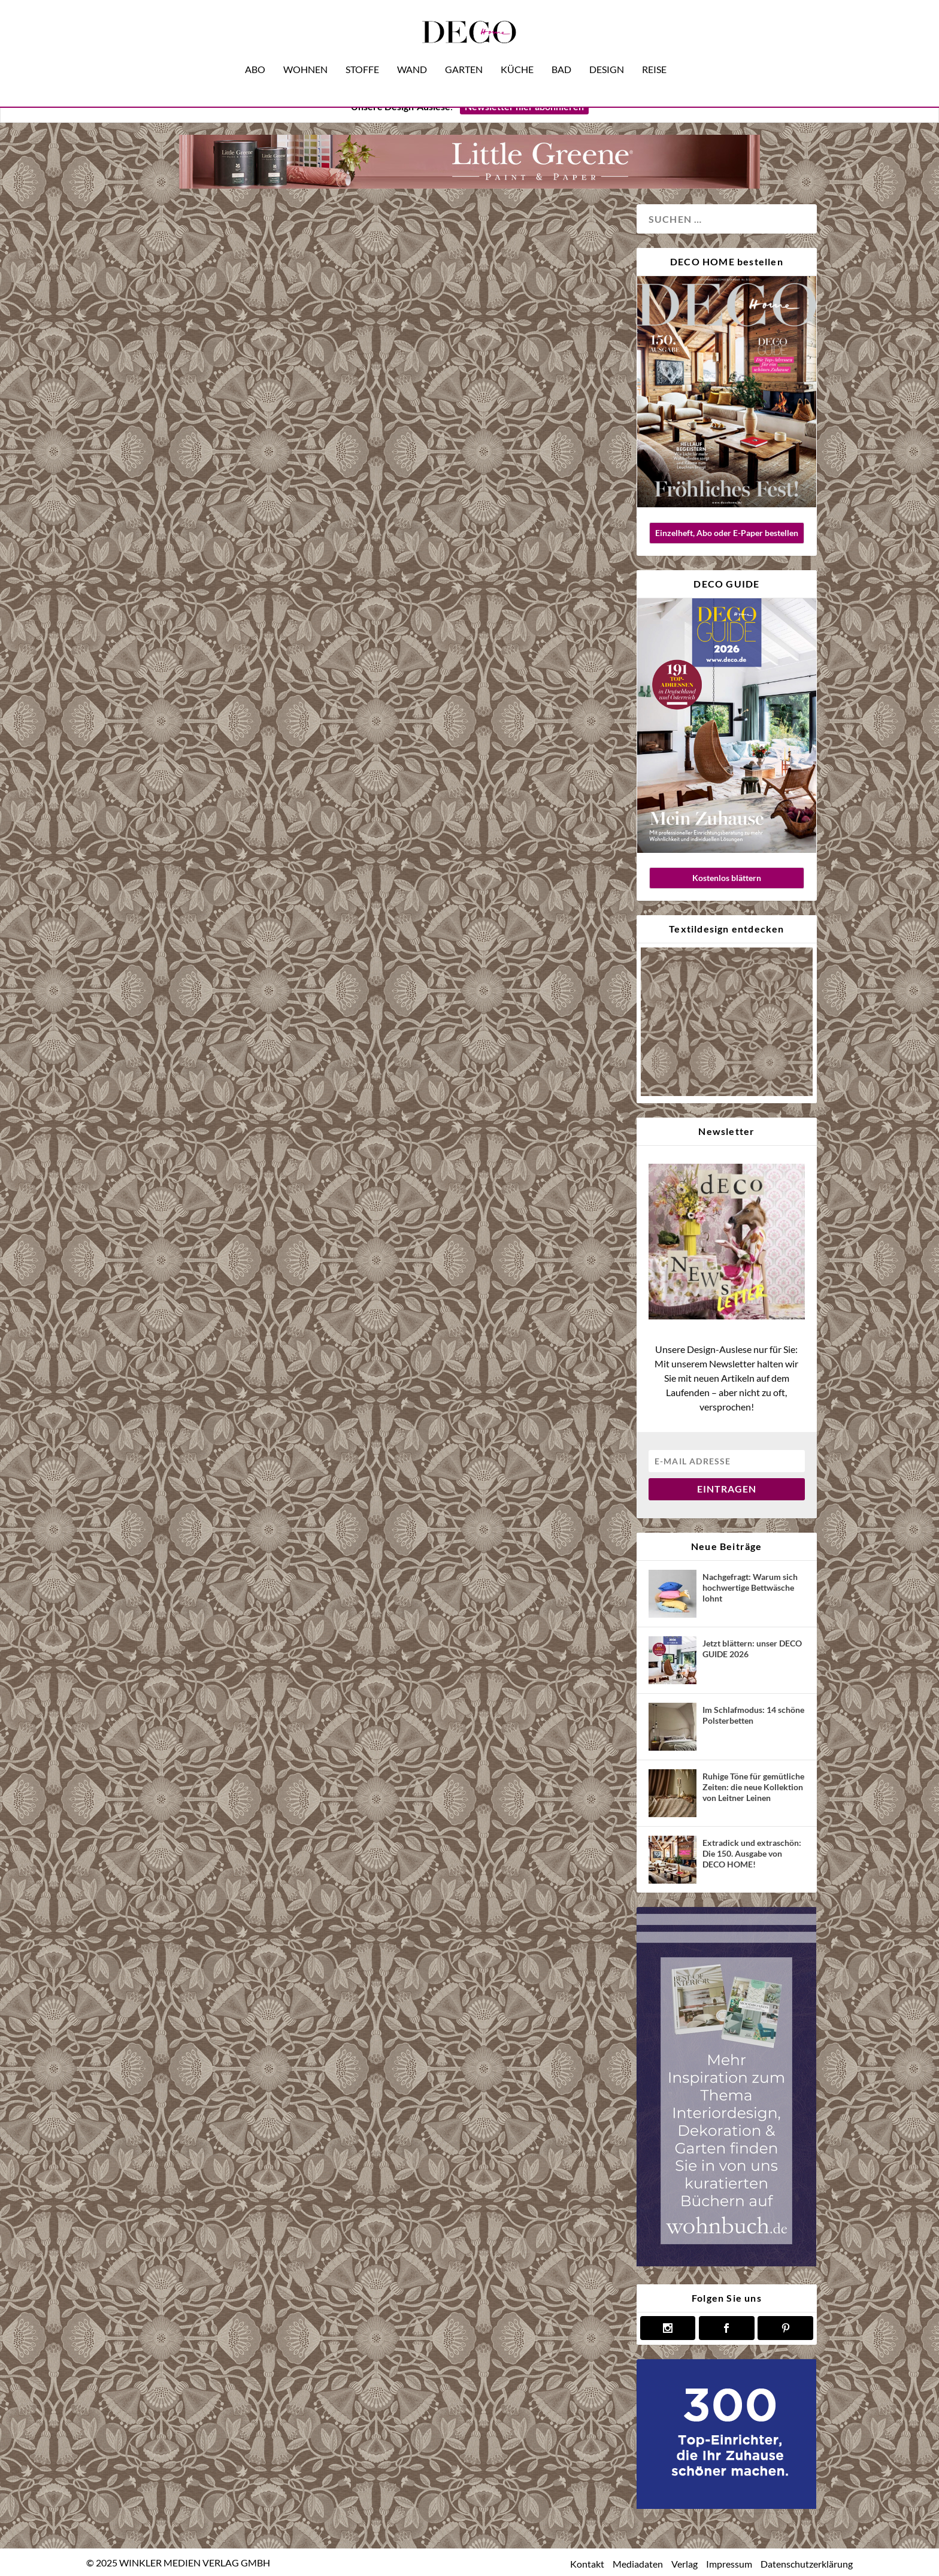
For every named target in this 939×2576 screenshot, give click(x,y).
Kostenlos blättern (726, 877)
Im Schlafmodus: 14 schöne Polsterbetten (753, 1714)
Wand (412, 53)
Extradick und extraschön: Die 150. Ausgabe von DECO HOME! (751, 1853)
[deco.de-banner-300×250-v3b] (726, 2505)
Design (606, 53)
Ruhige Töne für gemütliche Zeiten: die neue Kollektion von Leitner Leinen (753, 1786)
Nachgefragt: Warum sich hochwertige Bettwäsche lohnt (750, 1587)
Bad (561, 53)
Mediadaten (638, 2562)
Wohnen (305, 53)
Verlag (684, 2562)
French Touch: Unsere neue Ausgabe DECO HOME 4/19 (225, 565)
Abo (255, 53)
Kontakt (587, 2562)
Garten (464, 53)
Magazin (151, 780)
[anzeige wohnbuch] (726, 2262)
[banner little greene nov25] (469, 183)
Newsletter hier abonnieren (524, 105)
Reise (654, 53)
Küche (517, 53)
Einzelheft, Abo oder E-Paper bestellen (726, 532)
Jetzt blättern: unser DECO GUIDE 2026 (752, 1647)
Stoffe (362, 53)
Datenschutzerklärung (807, 2562)
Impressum (729, 2562)
